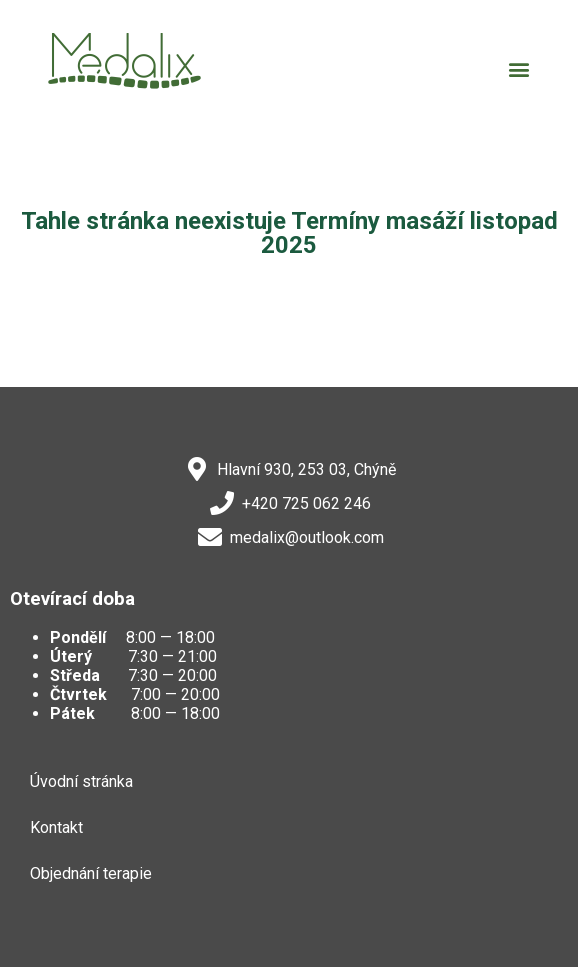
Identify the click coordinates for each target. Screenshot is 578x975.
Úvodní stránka (81, 781)
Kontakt (56, 827)
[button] (518, 68)
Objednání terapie (91, 873)
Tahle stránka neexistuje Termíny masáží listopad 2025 (289, 233)
